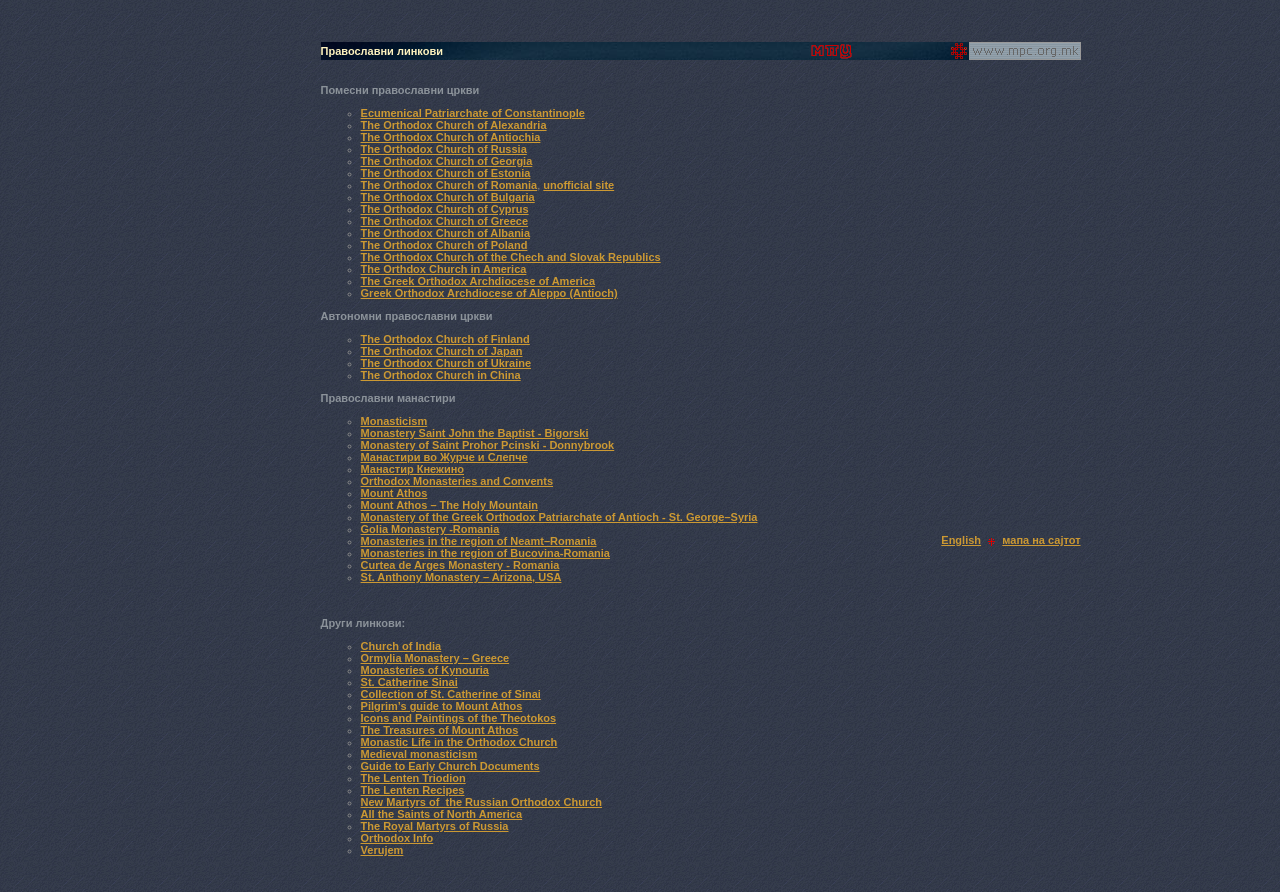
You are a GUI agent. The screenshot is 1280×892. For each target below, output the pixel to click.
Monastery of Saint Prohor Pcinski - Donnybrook (488, 445)
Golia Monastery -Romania (430, 529)
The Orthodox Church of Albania (445, 233)
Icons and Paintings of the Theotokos (459, 718)
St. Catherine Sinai (409, 682)
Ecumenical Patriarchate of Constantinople (473, 113)
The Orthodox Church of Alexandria (454, 125)
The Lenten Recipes (413, 790)
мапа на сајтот (1041, 540)
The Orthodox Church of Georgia (447, 161)
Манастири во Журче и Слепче (444, 457)
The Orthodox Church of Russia (444, 149)
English (961, 540)
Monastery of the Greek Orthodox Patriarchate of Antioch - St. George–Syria (559, 517)
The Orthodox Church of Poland (444, 245)
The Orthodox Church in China (441, 375)
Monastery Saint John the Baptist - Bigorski (475, 433)
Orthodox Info (397, 838)
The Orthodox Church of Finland (445, 339)
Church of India (401, 646)
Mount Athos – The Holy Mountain (449, 505)
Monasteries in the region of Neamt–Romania (479, 541)
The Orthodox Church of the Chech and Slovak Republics (511, 257)
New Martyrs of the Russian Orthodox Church (481, 802)
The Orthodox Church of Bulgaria (448, 197)
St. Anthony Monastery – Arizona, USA (461, 577)
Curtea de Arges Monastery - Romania (460, 565)
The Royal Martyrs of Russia (435, 826)
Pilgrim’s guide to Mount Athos (442, 706)
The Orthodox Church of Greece (444, 221)
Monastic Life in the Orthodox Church (459, 742)
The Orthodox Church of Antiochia (451, 137)
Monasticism (394, 421)
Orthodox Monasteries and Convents (457, 481)
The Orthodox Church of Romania (449, 185)
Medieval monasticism (419, 754)
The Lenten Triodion (413, 778)
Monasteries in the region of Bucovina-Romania (485, 553)
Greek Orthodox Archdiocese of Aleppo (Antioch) (489, 293)
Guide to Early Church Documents (450, 766)
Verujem (382, 850)
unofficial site (578, 185)
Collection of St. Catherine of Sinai (451, 694)
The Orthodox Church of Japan (442, 351)
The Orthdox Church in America (444, 269)
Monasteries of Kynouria (425, 670)
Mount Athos (394, 493)
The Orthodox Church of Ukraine (446, 363)
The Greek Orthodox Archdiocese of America (478, 281)
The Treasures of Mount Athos (440, 730)
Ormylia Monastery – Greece (435, 658)
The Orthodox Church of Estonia (446, 173)
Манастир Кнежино (412, 469)
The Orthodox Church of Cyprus (445, 209)
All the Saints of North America (442, 814)
